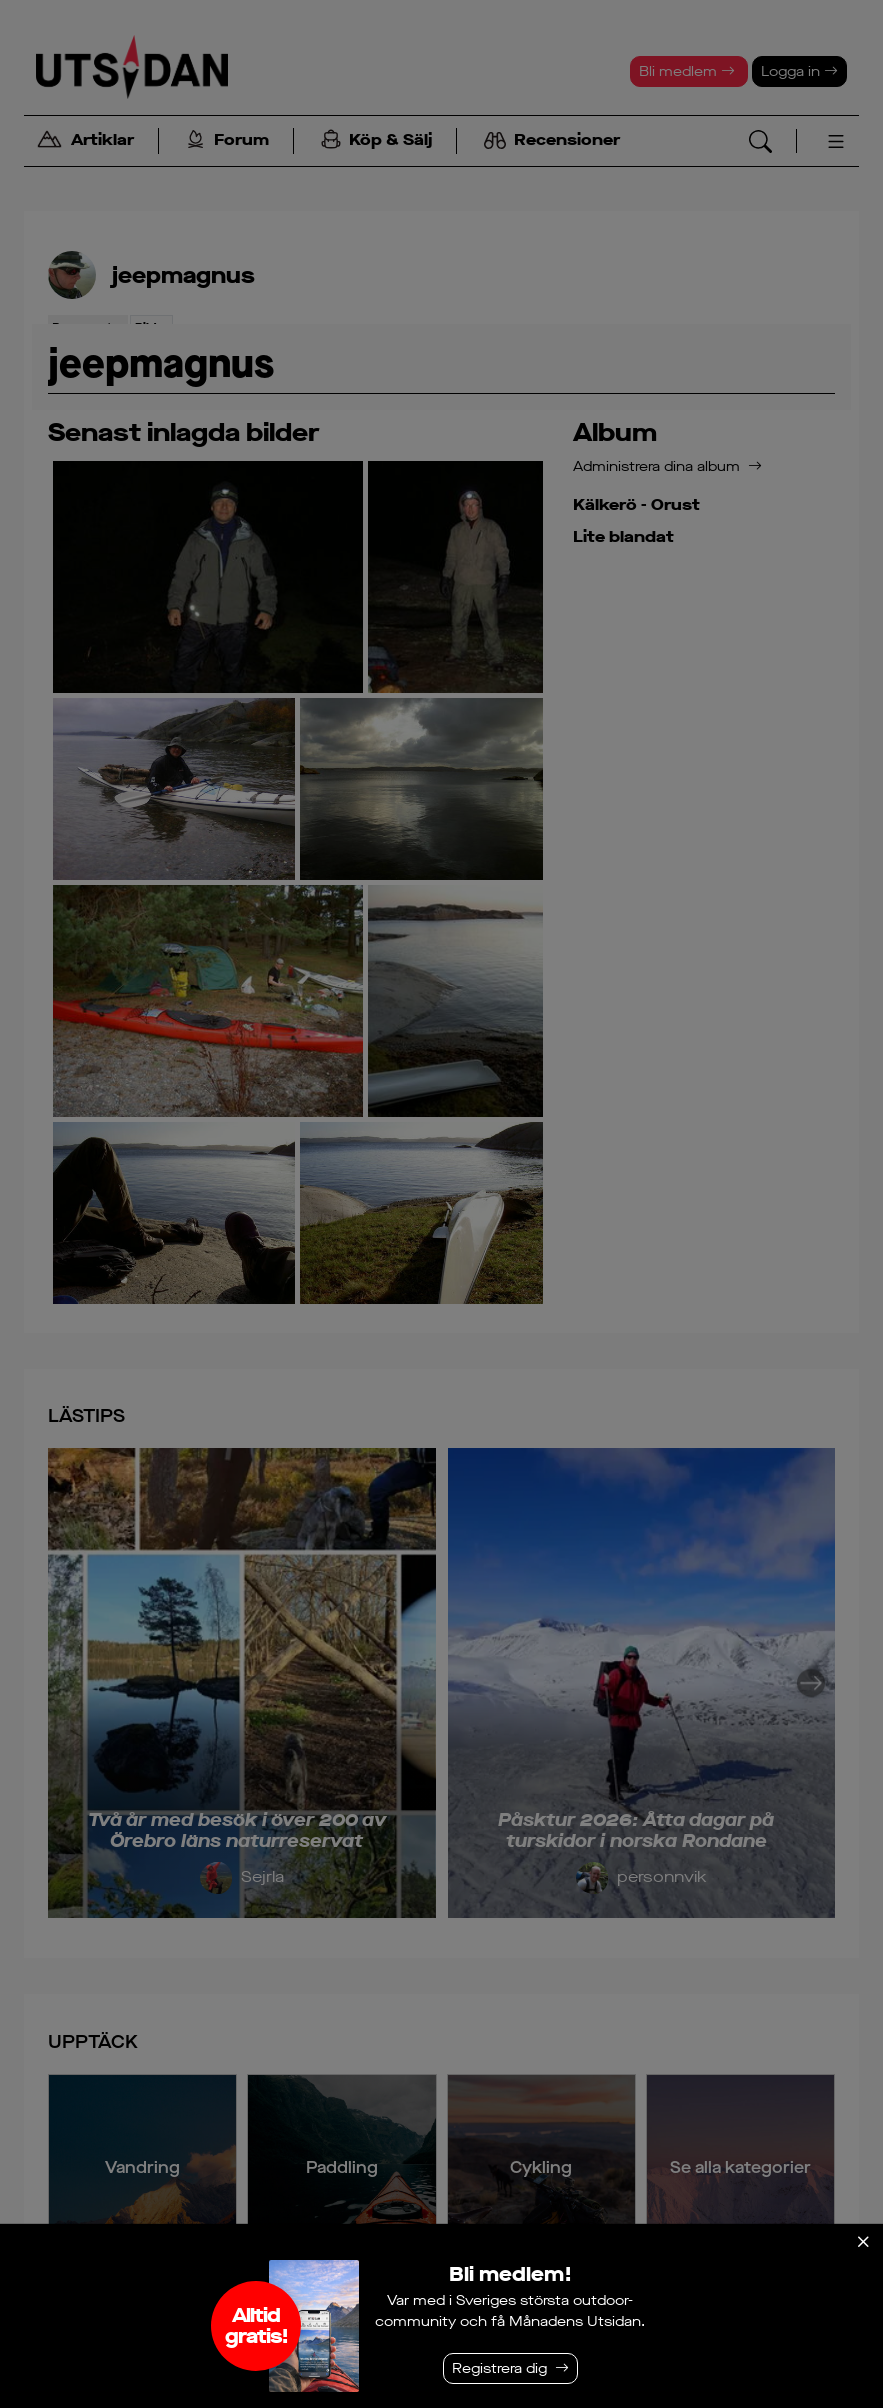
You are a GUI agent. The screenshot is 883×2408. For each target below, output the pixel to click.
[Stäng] (863, 2242)
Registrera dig (499, 2368)
